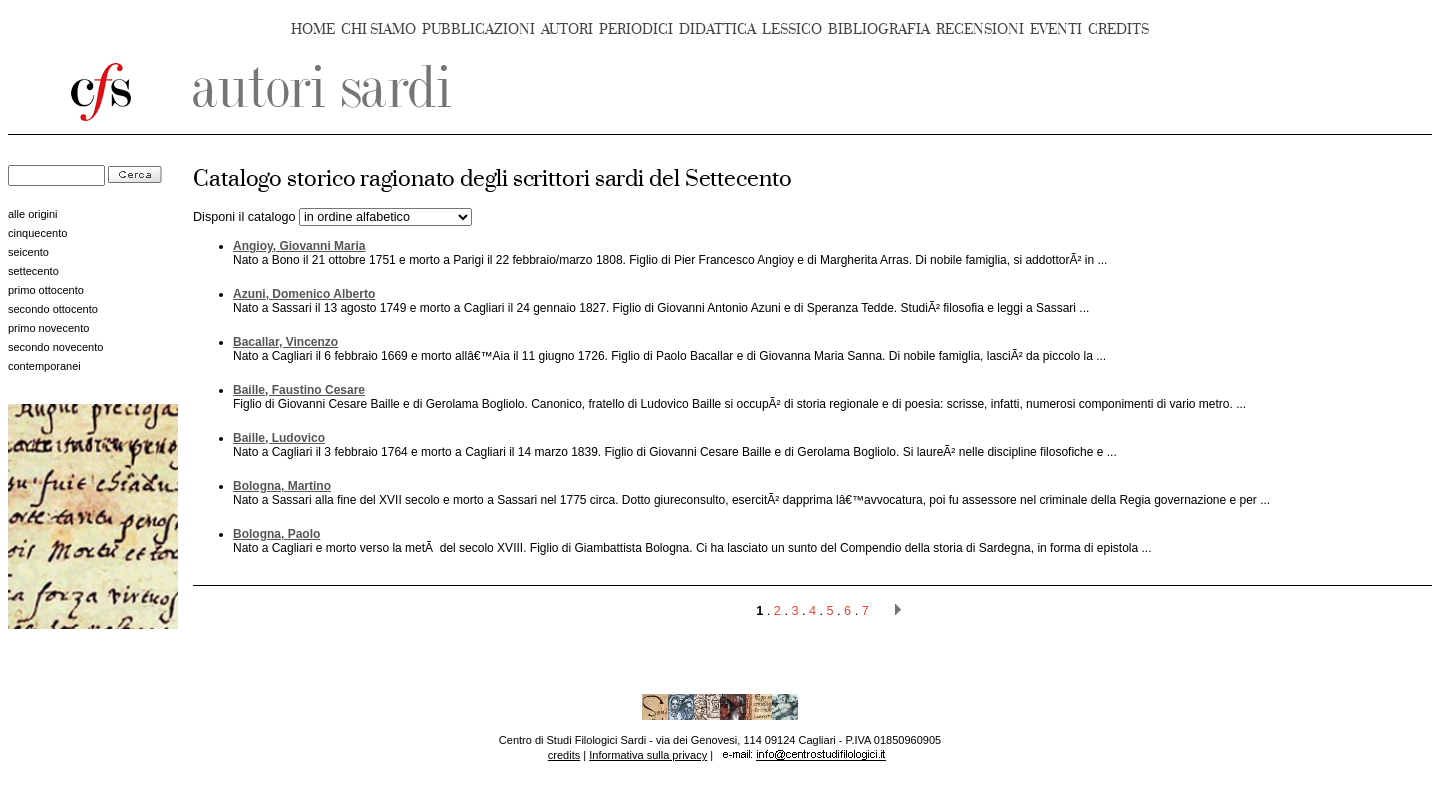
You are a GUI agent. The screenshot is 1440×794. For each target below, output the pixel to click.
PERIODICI (636, 29)
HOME (313, 29)
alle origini (33, 214)
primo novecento (48, 328)
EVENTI (1056, 29)
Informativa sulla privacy (648, 755)
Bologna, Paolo (276, 534)
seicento (28, 252)
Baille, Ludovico (279, 438)
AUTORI (567, 29)
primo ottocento (46, 290)
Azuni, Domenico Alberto (304, 294)
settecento (33, 271)
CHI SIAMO (378, 29)
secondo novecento (55, 347)
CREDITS (1118, 29)
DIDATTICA (717, 29)
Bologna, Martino (282, 486)
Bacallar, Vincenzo (285, 342)
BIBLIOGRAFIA (879, 29)
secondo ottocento (53, 309)
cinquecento (37, 233)
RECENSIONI (980, 29)
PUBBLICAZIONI (478, 29)
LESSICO (792, 29)
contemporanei (44, 366)
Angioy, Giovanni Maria (299, 246)
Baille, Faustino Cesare (299, 390)
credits (564, 755)
